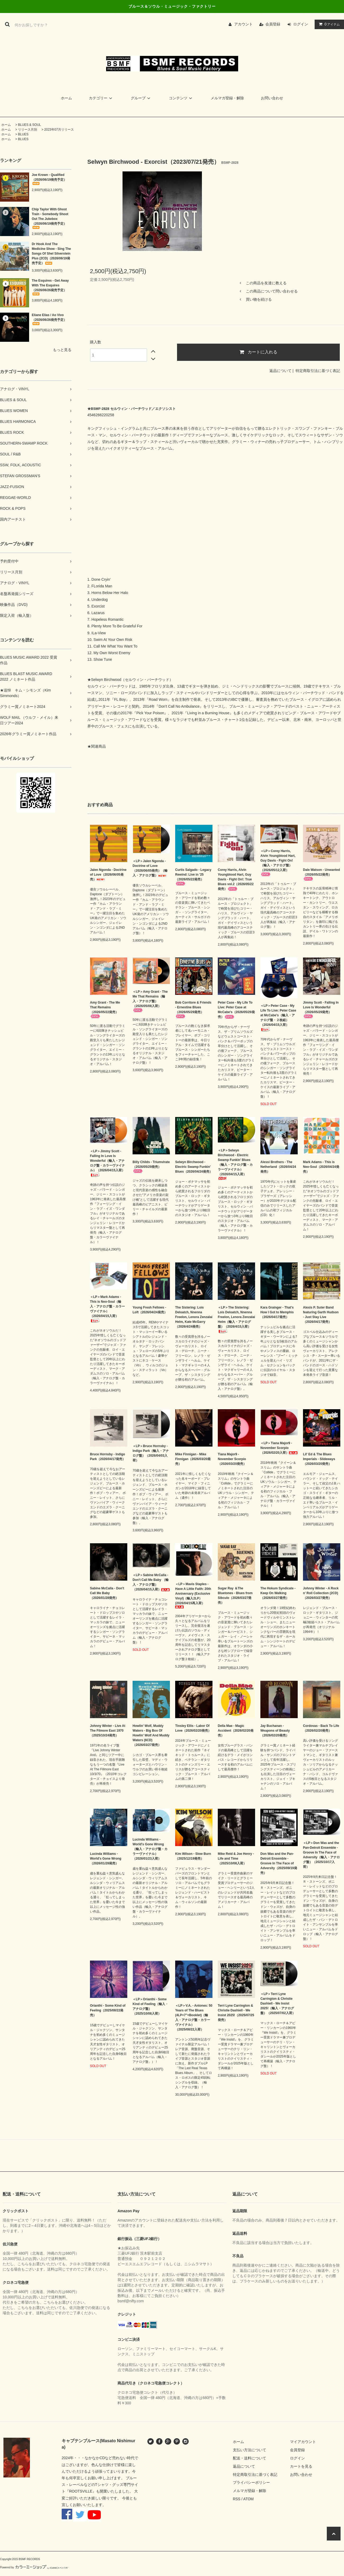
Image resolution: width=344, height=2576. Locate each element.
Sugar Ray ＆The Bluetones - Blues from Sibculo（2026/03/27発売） (235, 1595)
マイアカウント (303, 2442)
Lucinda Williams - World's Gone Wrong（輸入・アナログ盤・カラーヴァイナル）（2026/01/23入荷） (150, 1849)
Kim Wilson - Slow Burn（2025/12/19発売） (193, 1856)
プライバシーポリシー (251, 2482)
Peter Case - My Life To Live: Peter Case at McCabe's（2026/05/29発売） (236, 1010)
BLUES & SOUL (29, 125)
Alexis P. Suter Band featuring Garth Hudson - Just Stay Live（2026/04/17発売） (321, 1315)
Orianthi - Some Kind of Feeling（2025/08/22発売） (107, 2010)
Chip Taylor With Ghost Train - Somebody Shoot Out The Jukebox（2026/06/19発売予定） (50, 218)
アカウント (243, 24)
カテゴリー (101, 98)
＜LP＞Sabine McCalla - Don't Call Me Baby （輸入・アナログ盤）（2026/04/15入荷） (151, 1582)
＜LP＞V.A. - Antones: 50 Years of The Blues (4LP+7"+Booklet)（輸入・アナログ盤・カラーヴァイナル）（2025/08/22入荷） (193, 2017)
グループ (141, 98)
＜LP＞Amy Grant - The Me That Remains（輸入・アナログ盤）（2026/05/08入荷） (150, 1001)
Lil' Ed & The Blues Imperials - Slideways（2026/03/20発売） (319, 1459)
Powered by (34, 2567)
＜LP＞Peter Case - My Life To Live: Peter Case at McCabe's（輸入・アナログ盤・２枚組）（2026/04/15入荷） (278, 1018)
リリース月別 (27, 129)
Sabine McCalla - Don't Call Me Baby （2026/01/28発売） (107, 1593)
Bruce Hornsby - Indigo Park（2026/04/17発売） (107, 1456)
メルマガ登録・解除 (227, 98)
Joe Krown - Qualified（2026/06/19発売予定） (49, 179)
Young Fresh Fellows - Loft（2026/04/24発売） (150, 1310)
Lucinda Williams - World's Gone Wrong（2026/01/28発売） (105, 1858)
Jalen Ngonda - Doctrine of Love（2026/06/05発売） (108, 874)
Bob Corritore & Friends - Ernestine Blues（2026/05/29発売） (193, 1009)
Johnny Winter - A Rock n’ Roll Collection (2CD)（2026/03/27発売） (320, 1593)
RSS (237, 2499)
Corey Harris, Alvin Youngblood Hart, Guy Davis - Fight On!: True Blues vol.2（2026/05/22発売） (236, 879)
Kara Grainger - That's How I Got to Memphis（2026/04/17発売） (277, 1312)
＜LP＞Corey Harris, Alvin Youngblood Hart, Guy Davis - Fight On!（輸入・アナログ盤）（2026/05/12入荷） (277, 862)
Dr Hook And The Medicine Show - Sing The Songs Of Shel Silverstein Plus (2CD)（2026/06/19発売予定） (51, 253)
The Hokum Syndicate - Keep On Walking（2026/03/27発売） (278, 1593)
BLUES (23, 134)
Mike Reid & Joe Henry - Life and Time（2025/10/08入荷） (236, 1858)
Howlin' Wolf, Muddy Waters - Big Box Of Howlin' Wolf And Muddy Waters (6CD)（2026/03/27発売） (151, 1735)
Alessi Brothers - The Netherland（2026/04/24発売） (278, 1166)
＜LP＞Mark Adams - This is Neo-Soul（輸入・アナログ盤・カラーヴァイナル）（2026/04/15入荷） (107, 1309)
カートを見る (301, 2466)
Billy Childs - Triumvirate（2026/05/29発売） (151, 1166)
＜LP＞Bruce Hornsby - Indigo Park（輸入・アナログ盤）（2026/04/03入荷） (151, 1453)
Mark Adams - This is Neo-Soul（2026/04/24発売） (321, 1166)
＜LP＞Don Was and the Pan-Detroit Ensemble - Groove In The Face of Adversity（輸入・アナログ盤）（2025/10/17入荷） (321, 1855)
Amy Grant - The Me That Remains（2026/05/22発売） (105, 1009)
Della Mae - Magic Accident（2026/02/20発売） (236, 1730)
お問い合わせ (272, 98)
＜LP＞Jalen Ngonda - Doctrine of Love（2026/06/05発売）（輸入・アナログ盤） (150, 868)
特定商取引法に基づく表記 (318, 371)
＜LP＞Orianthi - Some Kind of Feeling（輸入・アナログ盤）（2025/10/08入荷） (150, 2006)
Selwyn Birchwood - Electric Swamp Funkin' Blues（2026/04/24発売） (193, 1166)
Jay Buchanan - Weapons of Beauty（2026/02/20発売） (275, 1730)
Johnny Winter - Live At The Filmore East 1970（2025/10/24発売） (107, 1730)
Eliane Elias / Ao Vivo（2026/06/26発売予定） (49, 319)
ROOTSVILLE (80, 2491)
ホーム (66, 98)
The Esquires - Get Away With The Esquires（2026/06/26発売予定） (50, 287)
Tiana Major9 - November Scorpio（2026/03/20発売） (232, 1459)
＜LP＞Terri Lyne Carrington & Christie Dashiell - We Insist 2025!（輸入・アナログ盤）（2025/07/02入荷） (277, 2003)
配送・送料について (249, 2458)
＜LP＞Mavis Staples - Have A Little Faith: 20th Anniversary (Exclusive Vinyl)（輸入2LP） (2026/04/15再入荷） (193, 1595)
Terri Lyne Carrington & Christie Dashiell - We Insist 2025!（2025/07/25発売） (236, 2013)
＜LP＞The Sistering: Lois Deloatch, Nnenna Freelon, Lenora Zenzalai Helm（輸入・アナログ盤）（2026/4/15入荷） (236, 1319)
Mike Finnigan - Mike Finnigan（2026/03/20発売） (193, 1459)
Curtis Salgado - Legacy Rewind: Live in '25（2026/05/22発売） (193, 876)
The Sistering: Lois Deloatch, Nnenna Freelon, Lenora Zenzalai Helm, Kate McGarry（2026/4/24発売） (193, 1317)
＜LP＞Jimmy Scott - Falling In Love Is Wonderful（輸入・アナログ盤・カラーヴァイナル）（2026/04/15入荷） (107, 1163)
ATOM (248, 2499)
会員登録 (272, 24)
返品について (280, 371)
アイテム (328, 24)
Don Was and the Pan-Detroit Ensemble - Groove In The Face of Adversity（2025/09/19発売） (278, 1863)
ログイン (300, 24)
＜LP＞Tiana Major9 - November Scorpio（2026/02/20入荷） (278, 1448)
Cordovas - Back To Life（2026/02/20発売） (321, 1728)
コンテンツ (181, 98)
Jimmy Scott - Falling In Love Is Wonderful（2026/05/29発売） (321, 1009)
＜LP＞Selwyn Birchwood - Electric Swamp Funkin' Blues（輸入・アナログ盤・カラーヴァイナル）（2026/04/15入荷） (235, 1164)
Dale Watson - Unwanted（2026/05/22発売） (321, 874)
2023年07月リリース (59, 129)
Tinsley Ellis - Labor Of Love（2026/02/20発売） (193, 1728)
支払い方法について (249, 2450)
